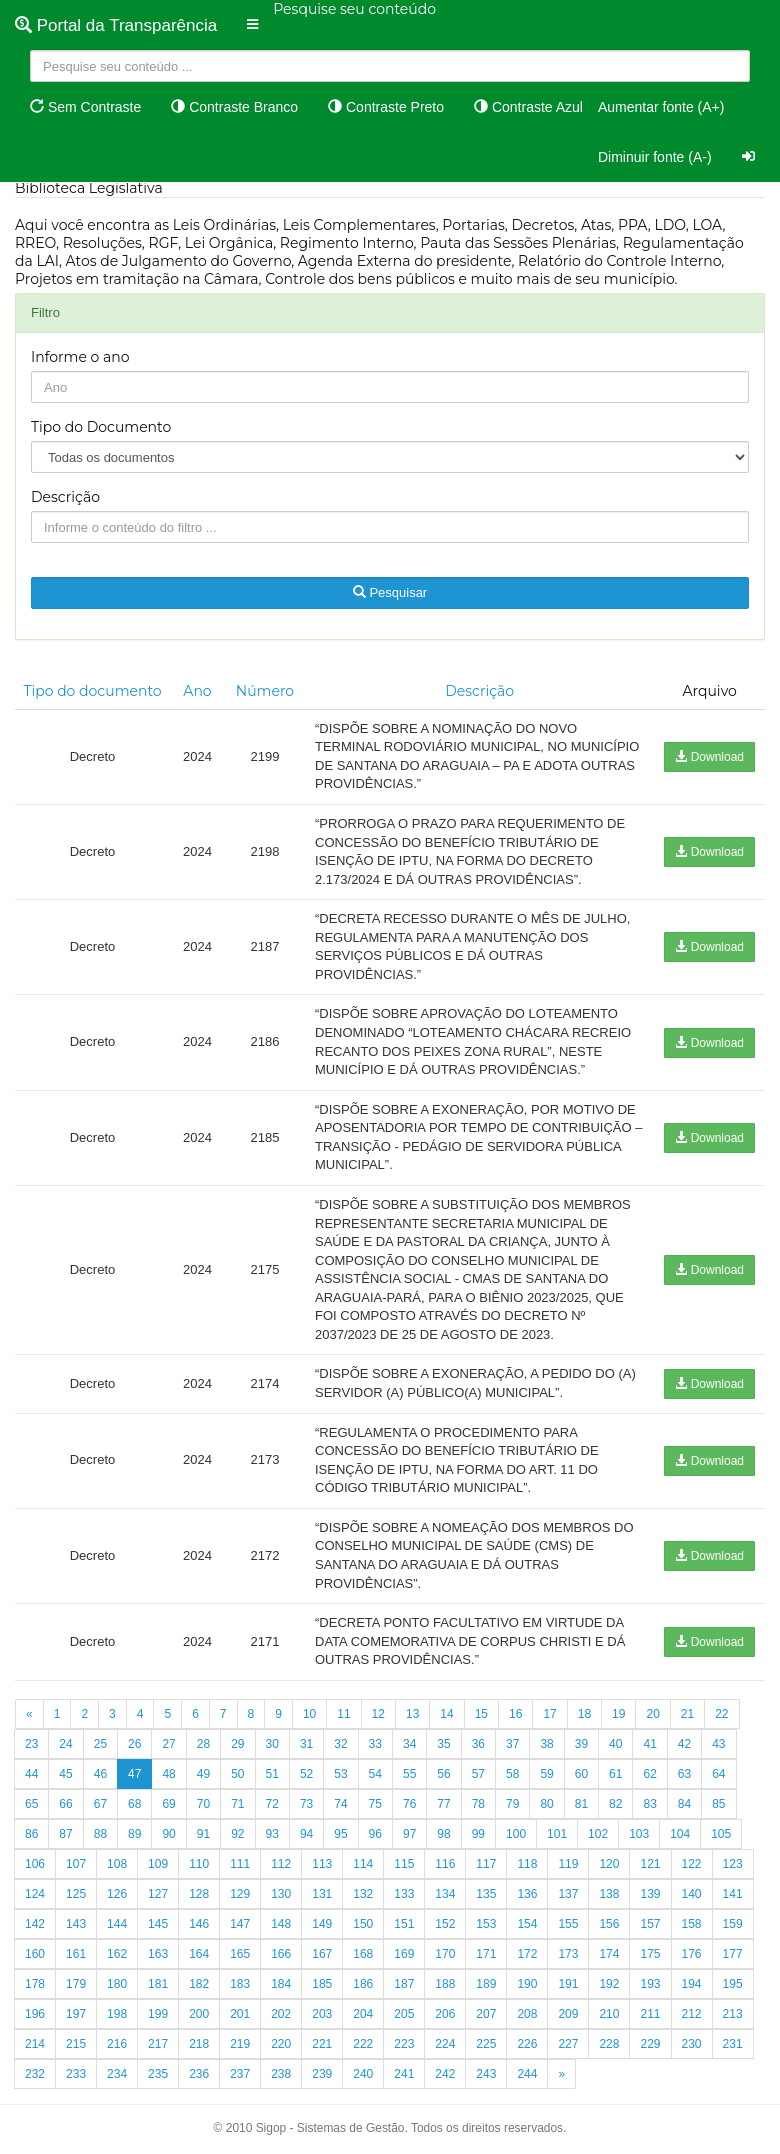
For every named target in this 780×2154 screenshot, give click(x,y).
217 (158, 2044)
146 (199, 1924)
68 (134, 1804)
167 (322, 1954)
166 (281, 1954)
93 (272, 1834)
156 (609, 1924)
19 (618, 1714)
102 (598, 1834)
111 (240, 1864)
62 (649, 1774)
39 (581, 1744)
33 (375, 1744)
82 (615, 1804)
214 (35, 2044)
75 (375, 1804)
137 (568, 1894)
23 (31, 1744)
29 (237, 1744)
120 (609, 1864)
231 (733, 2044)
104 (680, 1834)
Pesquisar (390, 592)
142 (35, 1924)
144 (117, 1924)
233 (76, 2074)
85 (718, 1804)
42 (684, 1744)
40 (615, 1744)
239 (322, 2074)
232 (35, 2074)
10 (309, 1714)
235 (158, 2074)
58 (512, 1774)
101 (557, 1834)
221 (322, 2044)
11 (343, 1714)
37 (512, 1744)
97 (409, 1834)
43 (718, 1744)
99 (478, 1834)
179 (76, 1984)
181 (158, 1984)
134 (445, 1894)
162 (117, 1954)
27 (168, 1744)
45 (65, 1774)
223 (404, 2044)
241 (404, 2074)
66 (65, 1804)
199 (158, 2014)
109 (158, 1864)
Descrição (65, 497)
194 (692, 1984)
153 (486, 1924)
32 (340, 1744)
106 (35, 1864)
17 (549, 1714)
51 (272, 1774)
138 (609, 1894)
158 (692, 1924)
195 (733, 1984)
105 (721, 1834)
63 (684, 1774)
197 (76, 2014)
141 (733, 1894)
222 (363, 2044)
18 (584, 1714)
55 (409, 1774)
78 (478, 1804)
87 (65, 1834)
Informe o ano (80, 357)
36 (478, 1744)
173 (568, 1954)
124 (35, 1894)
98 (443, 1834)
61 (615, 1774)
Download (709, 757)
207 (486, 2014)
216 (117, 2044)
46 (100, 1774)
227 (568, 2044)
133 (404, 1894)
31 (306, 1744)
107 (76, 1864)
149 (322, 1924)
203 (322, 2014)
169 (404, 1954)
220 (281, 2044)
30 (272, 1744)
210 (609, 2014)
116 (445, 1864)
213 (733, 2014)
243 (486, 2074)
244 (527, 2074)
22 (721, 1714)
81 (581, 1804)
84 (684, 1804)
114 (363, 1864)
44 (31, 1774)
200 (199, 2014)
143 (76, 1924)
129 (240, 1894)
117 (486, 1864)
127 (158, 1894)
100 (516, 1834)
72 (272, 1804)
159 (733, 1924)
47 (134, 1774)
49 (203, 1774)
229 (650, 2044)
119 (568, 1864)
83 (649, 1804)
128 (199, 1894)
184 (281, 1984)
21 (687, 1714)
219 (240, 2044)
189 (486, 1984)
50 (237, 1774)
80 (546, 1804)
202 (281, 2014)
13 (412, 1714)
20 (652, 1714)
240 (363, 2074)
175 (650, 1954)
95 (340, 1834)
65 (31, 1804)
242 (445, 2074)
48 (168, 1774)
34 (409, 1744)
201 (240, 2014)
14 (446, 1714)
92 (237, 1834)
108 (117, 1864)
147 (240, 1924)
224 (445, 2044)
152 (445, 1924)
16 (515, 1714)
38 (546, 1744)
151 (404, 1924)
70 (203, 1804)
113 (322, 1864)
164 (199, 1954)
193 (650, 1984)
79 (512, 1804)
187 (404, 1984)
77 (443, 1804)
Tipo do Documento (101, 427)
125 (76, 1894)
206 (445, 2014)
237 (240, 2074)
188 (445, 1984)
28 (203, 1744)
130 (281, 1894)
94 (306, 1834)
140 (692, 1894)
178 (35, 1984)
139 (650, 1894)
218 (199, 2044)
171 (486, 1954)
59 (546, 1774)
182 (199, 1984)
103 (639, 1834)
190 (527, 1984)
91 (203, 1834)
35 (443, 1744)
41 (649, 1744)
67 (100, 1804)
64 (718, 1774)
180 (117, 1984)
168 (363, 1954)
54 (375, 1774)
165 (240, 1954)
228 (609, 2044)
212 (692, 2014)
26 (134, 1744)
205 (404, 2014)
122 (692, 1864)
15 (481, 1714)
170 (445, 1954)
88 (100, 1834)
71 (237, 1804)
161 (76, 1954)
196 (35, 2014)
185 (322, 1984)
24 (65, 1744)
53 (340, 1774)
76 (409, 1804)
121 (650, 1864)
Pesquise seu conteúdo (354, 9)
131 (322, 1894)
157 (650, 1924)
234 (117, 2074)
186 (363, 1984)
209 (568, 2014)
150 (363, 1924)
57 (478, 1774)
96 (375, 1834)
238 (281, 2074)
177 (733, 1954)
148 (281, 1924)
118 (527, 1864)
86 (31, 1834)
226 (527, 2044)
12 (378, 1714)
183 (240, 1984)
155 (568, 1924)
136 (527, 1894)
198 (117, 2014)
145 (158, 1924)
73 (306, 1804)
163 (158, 1954)
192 (609, 1984)
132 (363, 1894)
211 (650, 2014)
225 (486, 2044)
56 (443, 1774)
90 (168, 1834)
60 (581, 1774)
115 (404, 1864)
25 (100, 1744)
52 (306, 1774)
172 (527, 1954)
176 (692, 1954)
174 (609, 1954)
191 (568, 1984)
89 (134, 1834)
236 (199, 2074)
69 (168, 1804)
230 (692, 2044)
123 (733, 1864)
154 (527, 1924)
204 (363, 2014)
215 (76, 2044)
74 (340, 1804)
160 (35, 1954)
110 (199, 1864)
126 (117, 1894)
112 (281, 1864)
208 (527, 2014)
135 (486, 1894)
